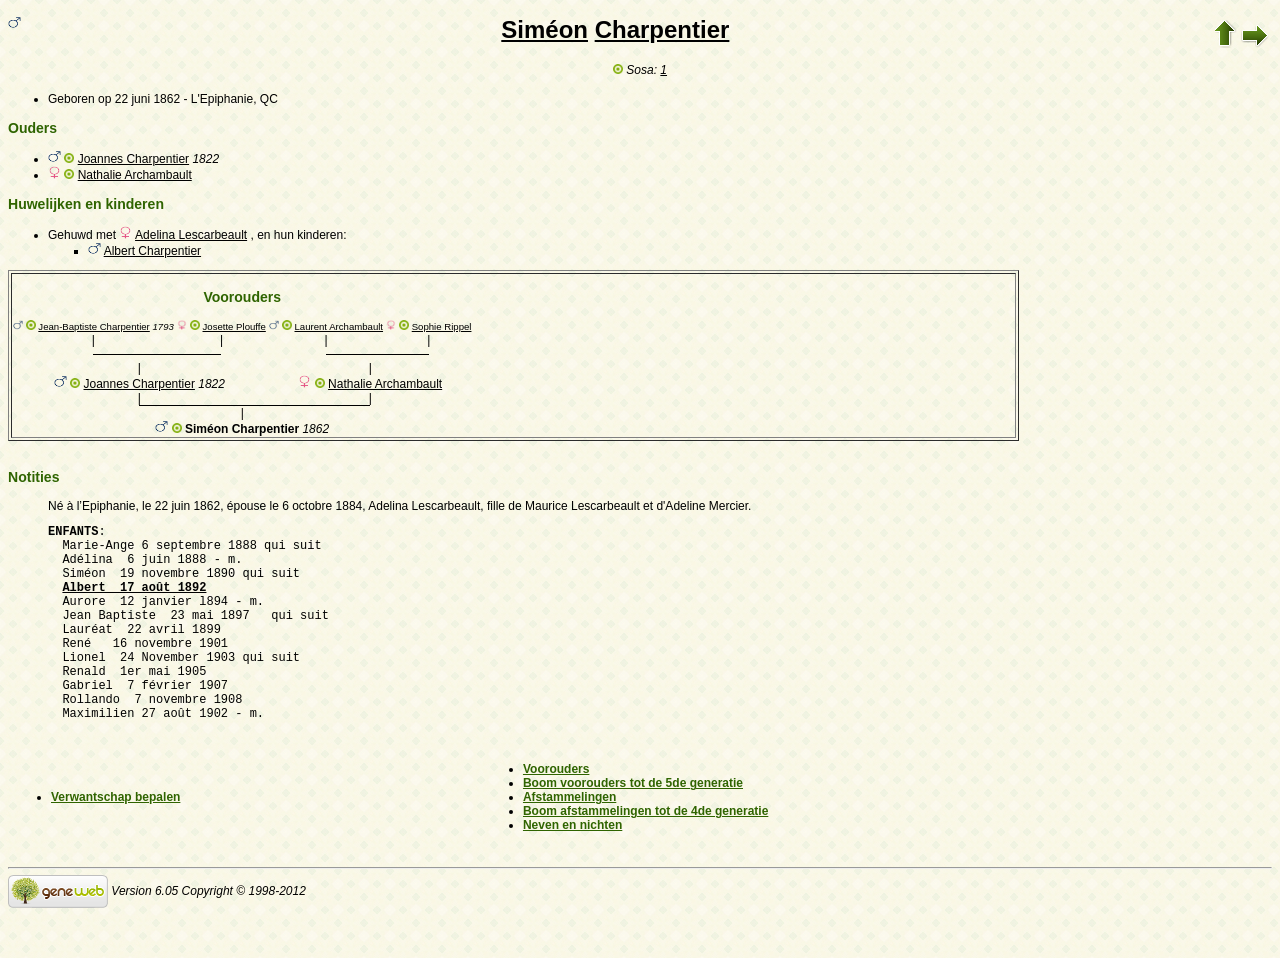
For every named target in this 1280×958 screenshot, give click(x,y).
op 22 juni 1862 (139, 99)
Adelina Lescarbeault (191, 235)
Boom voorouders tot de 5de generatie (633, 825)
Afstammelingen (569, 839)
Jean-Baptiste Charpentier (93, 326)
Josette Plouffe (234, 326)
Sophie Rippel (442, 326)
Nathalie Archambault (135, 175)
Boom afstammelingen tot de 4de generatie (645, 853)
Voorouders (556, 811)
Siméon (544, 29)
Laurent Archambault (339, 326)
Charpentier (662, 29)
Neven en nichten (572, 867)
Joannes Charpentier (133, 159)
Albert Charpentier (152, 251)
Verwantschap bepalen (115, 839)
